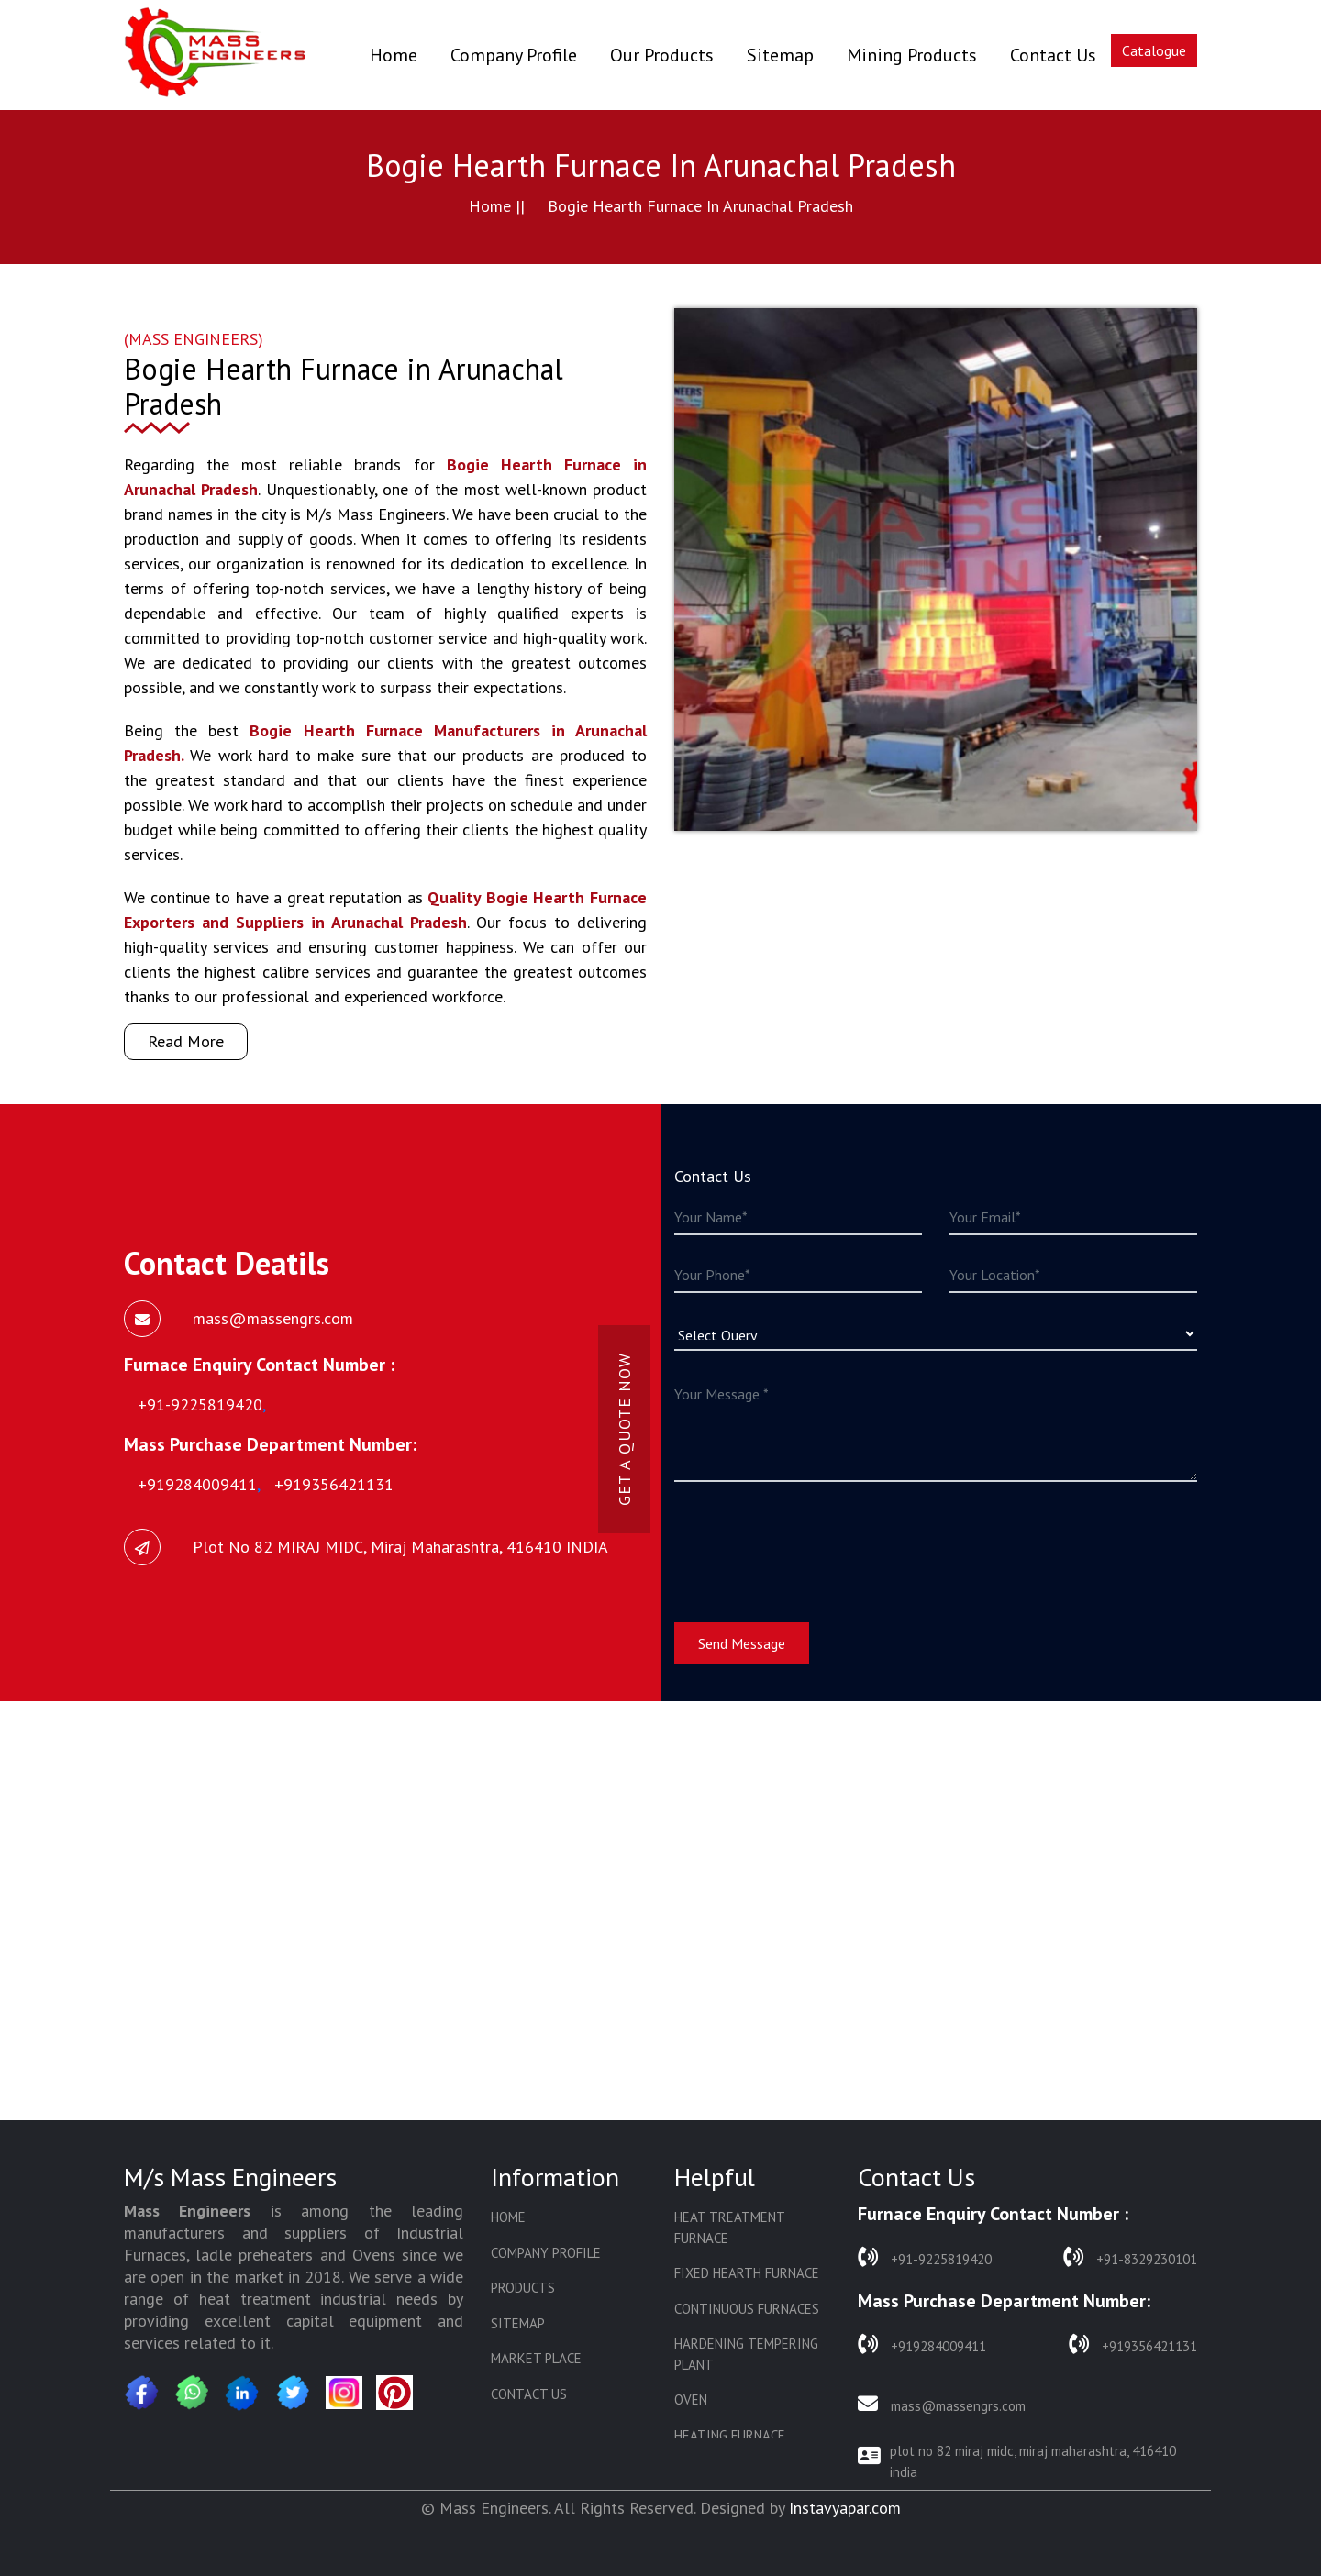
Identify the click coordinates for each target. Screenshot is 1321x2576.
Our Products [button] (662, 55)
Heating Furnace (729, 2435)
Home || (497, 205)
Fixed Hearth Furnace (746, 2273)
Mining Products (912, 55)
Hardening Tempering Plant (746, 2354)
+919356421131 (1133, 2344)
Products (523, 2287)
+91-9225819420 (925, 2257)
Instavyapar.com (845, 2507)
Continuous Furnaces (746, 2308)
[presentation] (813, 1540)
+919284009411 (922, 2344)
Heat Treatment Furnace (729, 2227)
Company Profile (513, 55)
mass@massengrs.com (942, 2404)
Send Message (741, 1643)
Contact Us (1053, 55)
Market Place (536, 2358)
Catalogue (1154, 50)
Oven (690, 2399)
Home (393, 54)
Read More (186, 1041)
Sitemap (780, 55)
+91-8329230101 (1130, 2257)
